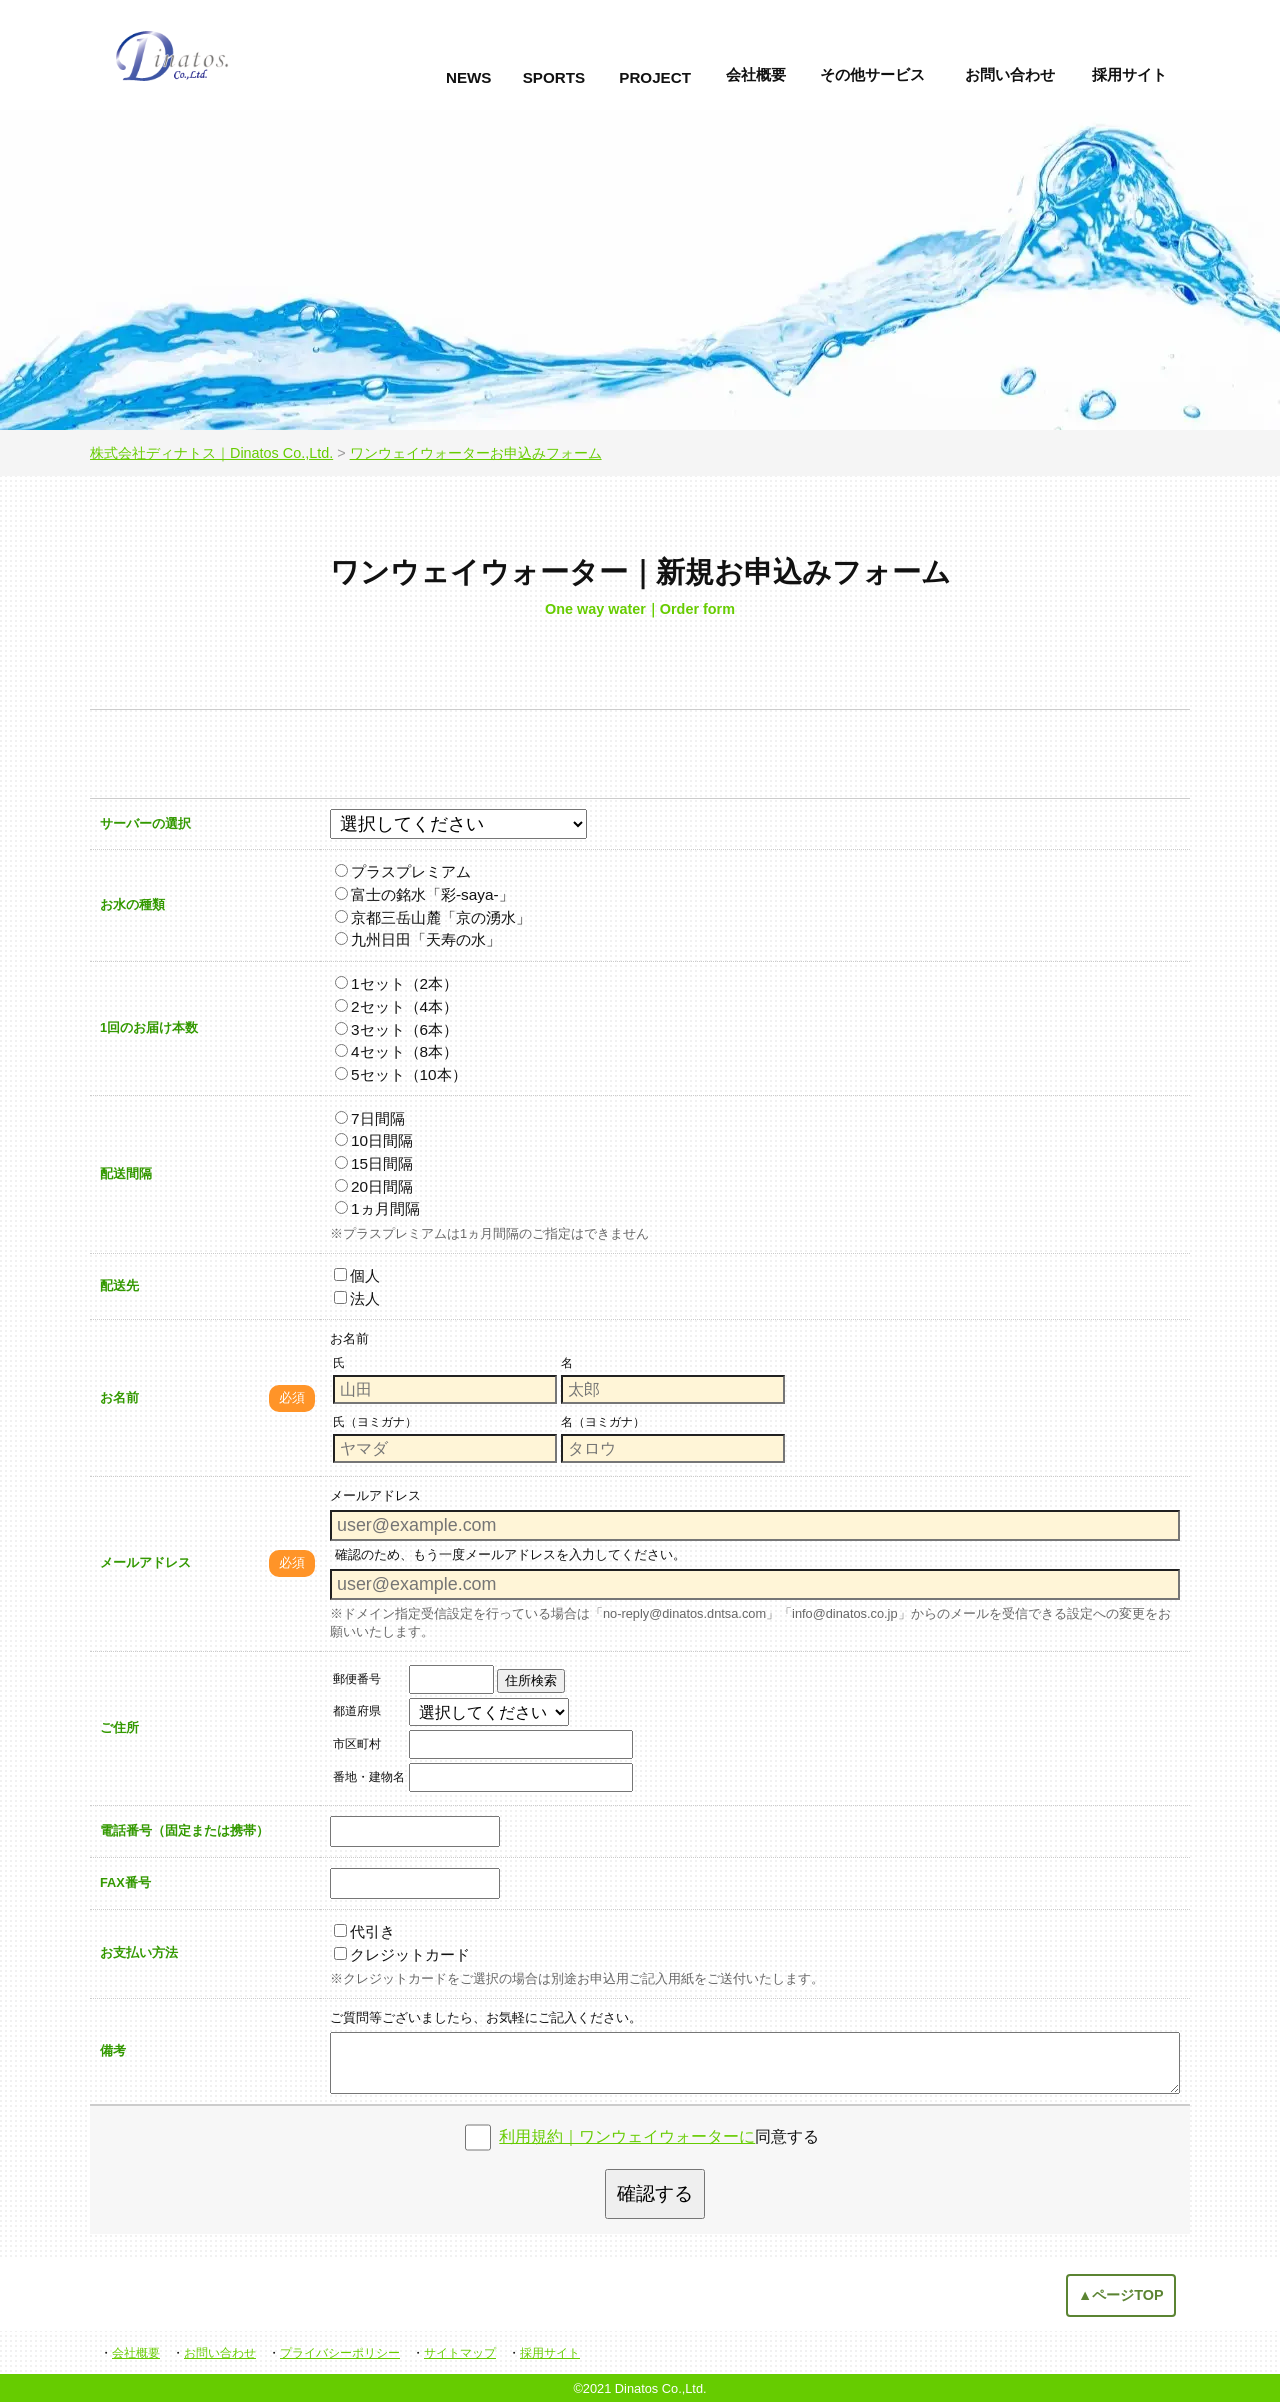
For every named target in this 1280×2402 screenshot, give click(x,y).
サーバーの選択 (145, 823)
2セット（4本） (396, 1006)
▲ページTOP (1121, 2295)
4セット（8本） (396, 1051)
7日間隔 (370, 1118)
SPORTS (554, 77)
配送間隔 (126, 1173)
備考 (113, 2050)
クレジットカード (402, 1954)
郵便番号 (357, 1679)
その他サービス (872, 74)
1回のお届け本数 (149, 1027)
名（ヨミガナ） (603, 1422)
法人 (357, 1298)
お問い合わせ (1010, 74)
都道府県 (357, 1711)
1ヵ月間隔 (377, 1208)
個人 (357, 1275)
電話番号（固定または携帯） (184, 1830)
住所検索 (531, 1680)
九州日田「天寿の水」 (418, 939)
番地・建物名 (369, 1777)
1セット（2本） (396, 983)
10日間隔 (374, 1140)
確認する (655, 2193)
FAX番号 (125, 1882)
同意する (659, 2136)
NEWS (469, 77)
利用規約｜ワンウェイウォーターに (627, 2136)
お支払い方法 (139, 1952)
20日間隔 (374, 1186)
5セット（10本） (401, 1074)
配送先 (119, 1285)
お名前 (119, 1397)
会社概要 (756, 74)
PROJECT (655, 77)
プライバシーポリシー (340, 2353)
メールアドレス (145, 1562)
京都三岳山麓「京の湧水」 (433, 917)
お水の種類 (132, 904)
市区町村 (357, 1744)
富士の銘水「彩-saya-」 (424, 894)
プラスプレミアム (403, 871)
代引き (364, 1931)
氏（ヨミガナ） (375, 1422)
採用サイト (1129, 74)
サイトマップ (460, 2353)
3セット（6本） (396, 1029)
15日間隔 (374, 1163)
